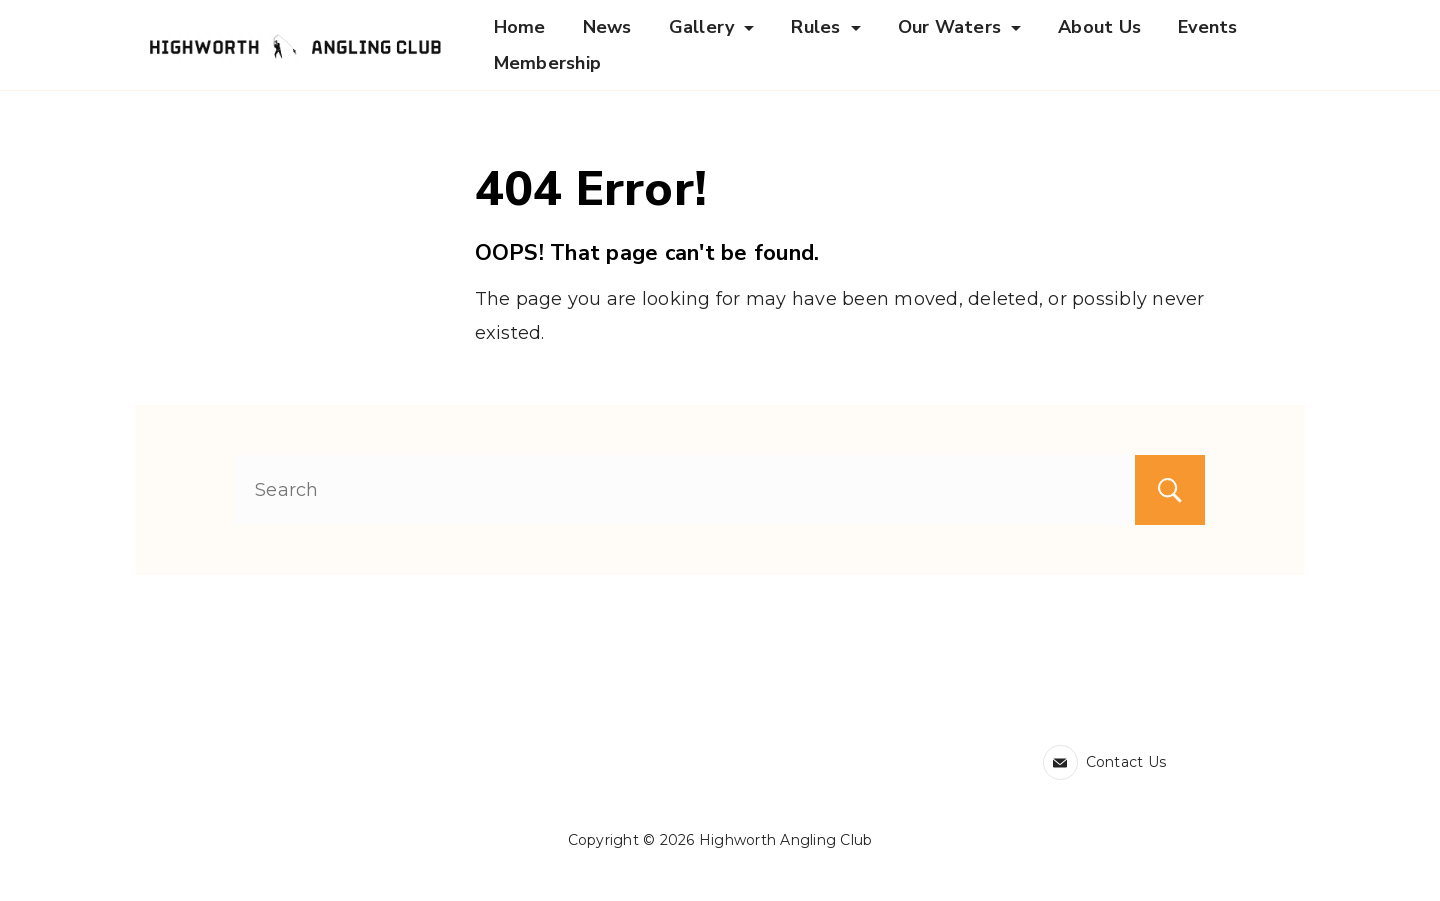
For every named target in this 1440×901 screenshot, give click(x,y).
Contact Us (1126, 762)
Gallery (712, 27)
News (607, 27)
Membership (548, 63)
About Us (1099, 27)
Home (520, 27)
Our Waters (960, 27)
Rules (825, 27)
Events (1208, 27)
